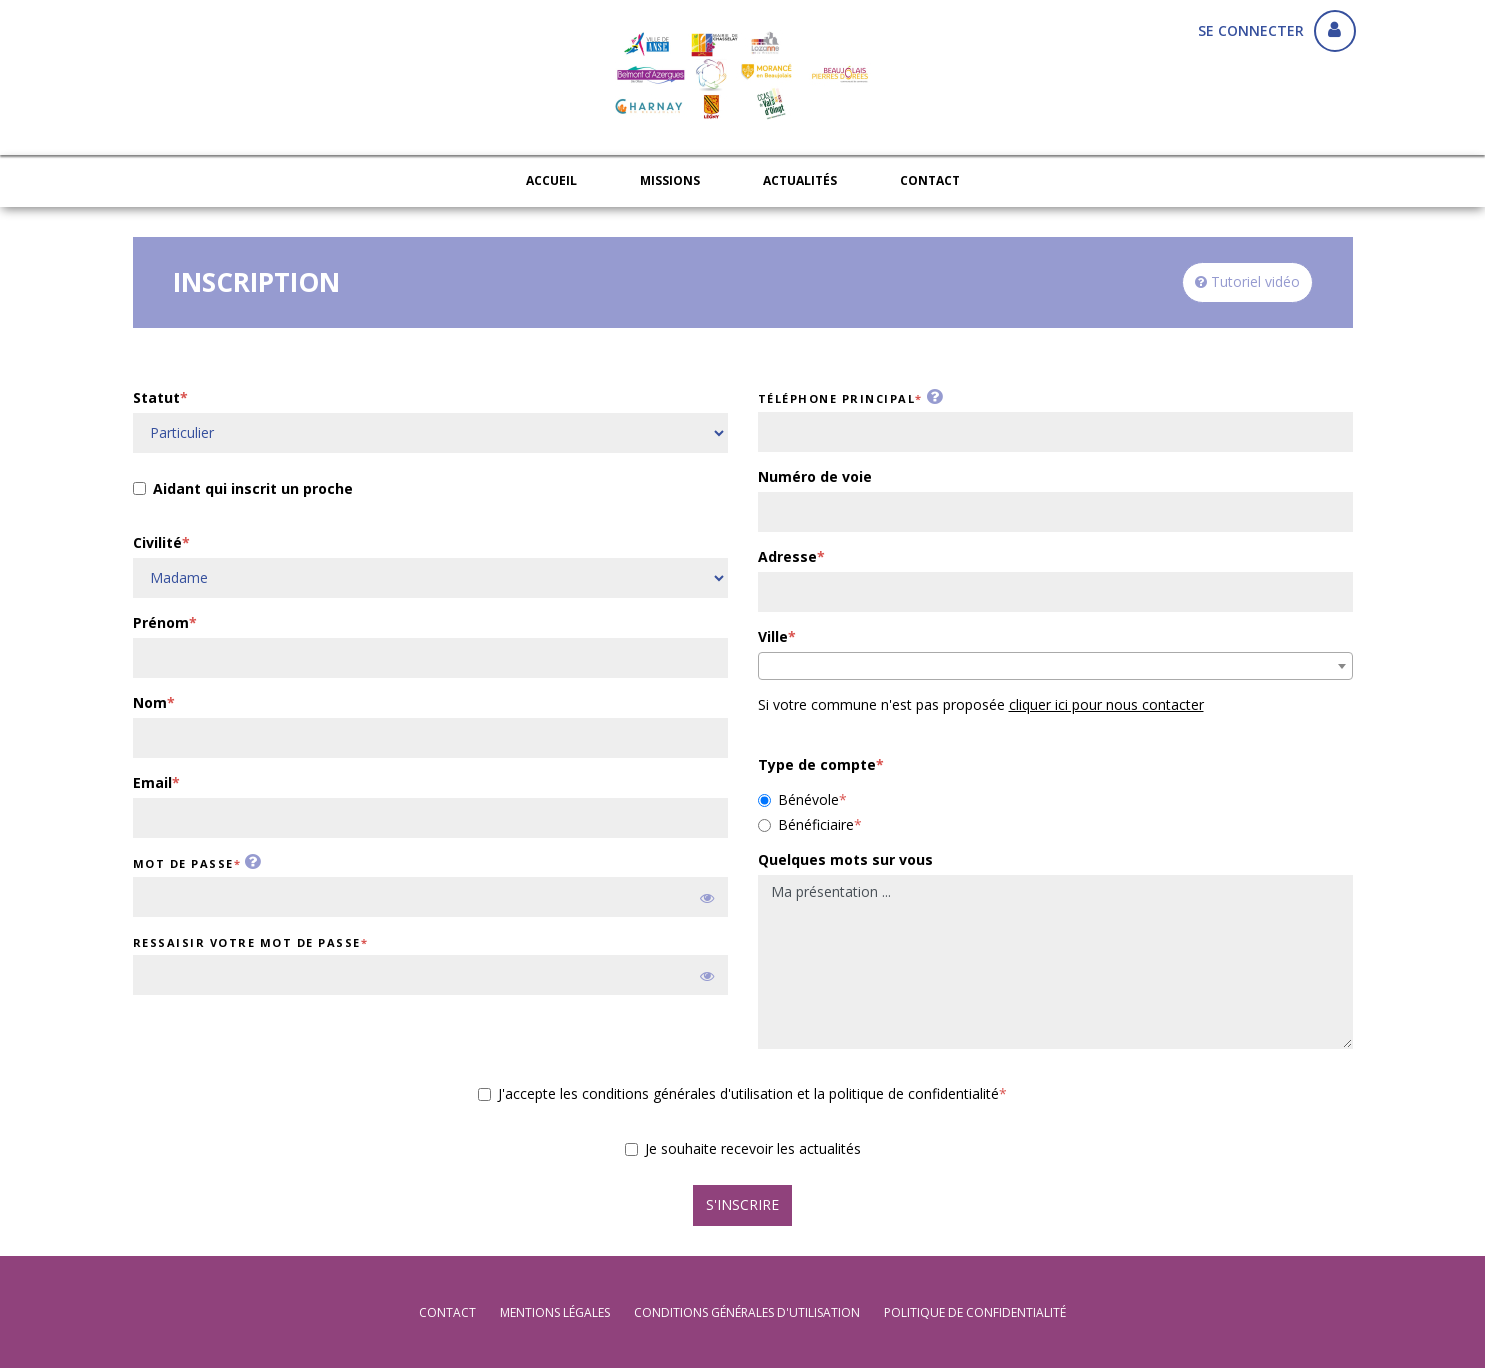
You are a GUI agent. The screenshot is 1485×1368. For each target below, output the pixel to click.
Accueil (551, 180)
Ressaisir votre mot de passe (247, 942)
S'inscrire (742, 1204)
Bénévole (798, 799)
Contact (930, 180)
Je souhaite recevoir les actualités (743, 1148)
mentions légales (555, 1312)
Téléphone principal (837, 398)
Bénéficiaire (806, 824)
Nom (150, 702)
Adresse (787, 556)
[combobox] (1055, 666)
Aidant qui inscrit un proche (243, 490)
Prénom (161, 622)
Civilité (157, 542)
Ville (773, 636)
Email (152, 782)
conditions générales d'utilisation (747, 1312)
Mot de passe (183, 863)
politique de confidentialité (975, 1312)
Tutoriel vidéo (1247, 281)
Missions (670, 180)
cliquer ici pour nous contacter (1106, 704)
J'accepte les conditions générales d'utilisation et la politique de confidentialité (738, 1093)
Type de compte (817, 764)
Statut (156, 397)
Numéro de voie (815, 476)
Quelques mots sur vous (845, 859)
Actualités (800, 180)
